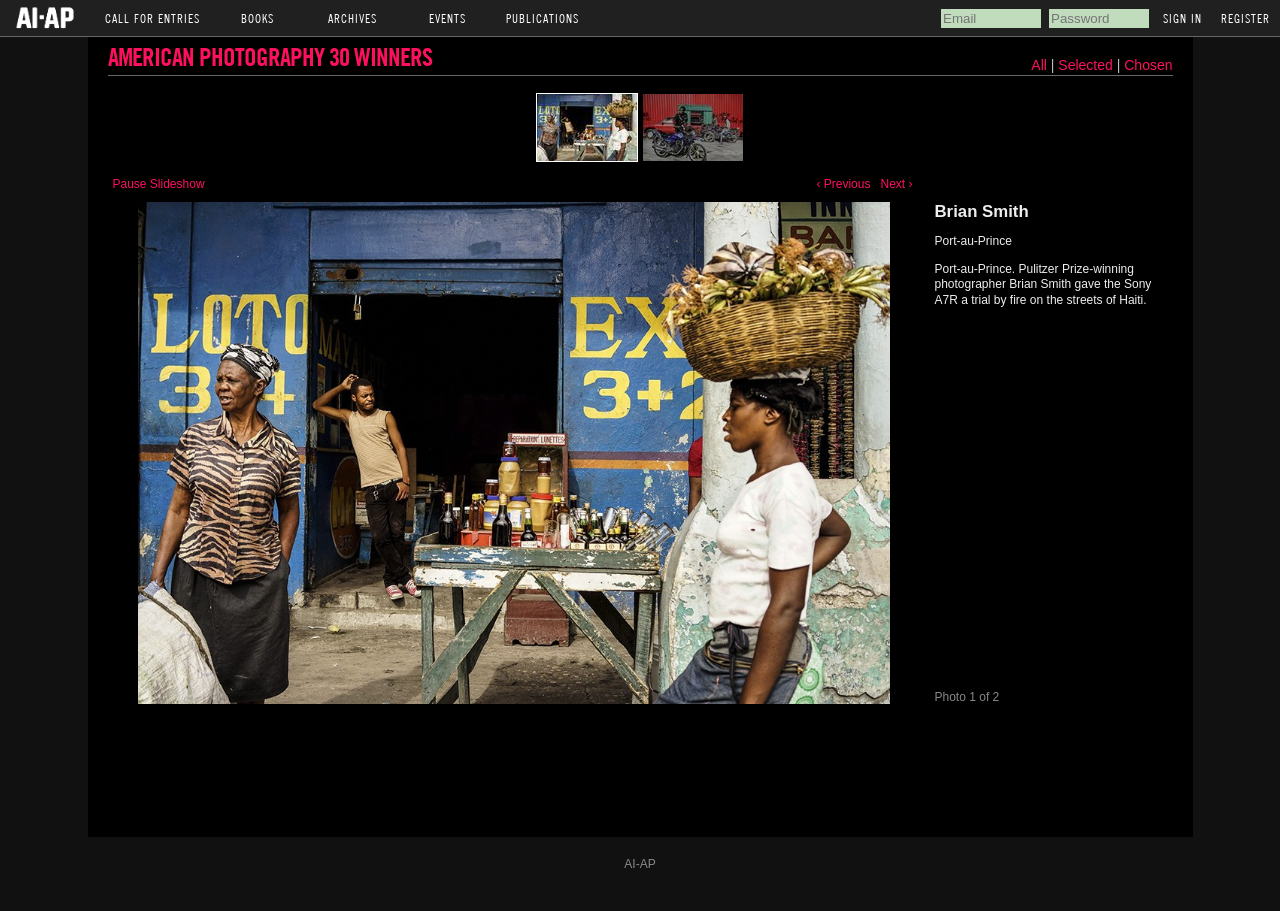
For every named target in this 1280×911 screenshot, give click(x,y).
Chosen (1148, 65)
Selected (1087, 65)
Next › (896, 184)
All (1039, 65)
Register (1245, 18)
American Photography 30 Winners (270, 56)
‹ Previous (843, 184)
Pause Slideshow (159, 184)
